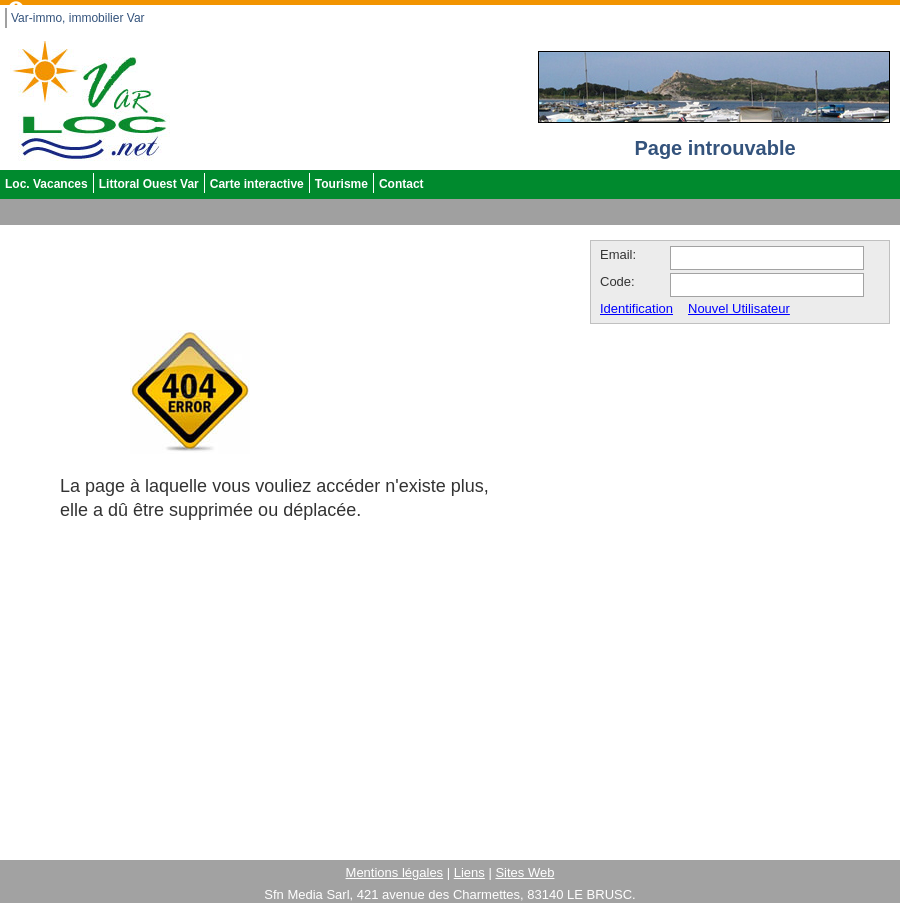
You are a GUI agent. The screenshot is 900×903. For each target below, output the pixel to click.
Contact (401, 179)
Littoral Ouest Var (149, 179)
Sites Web (524, 867)
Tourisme (341, 179)
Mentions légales (395, 867)
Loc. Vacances (46, 179)
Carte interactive (257, 179)
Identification (636, 303)
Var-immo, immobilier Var (78, 13)
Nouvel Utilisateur (739, 303)
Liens (469, 867)
